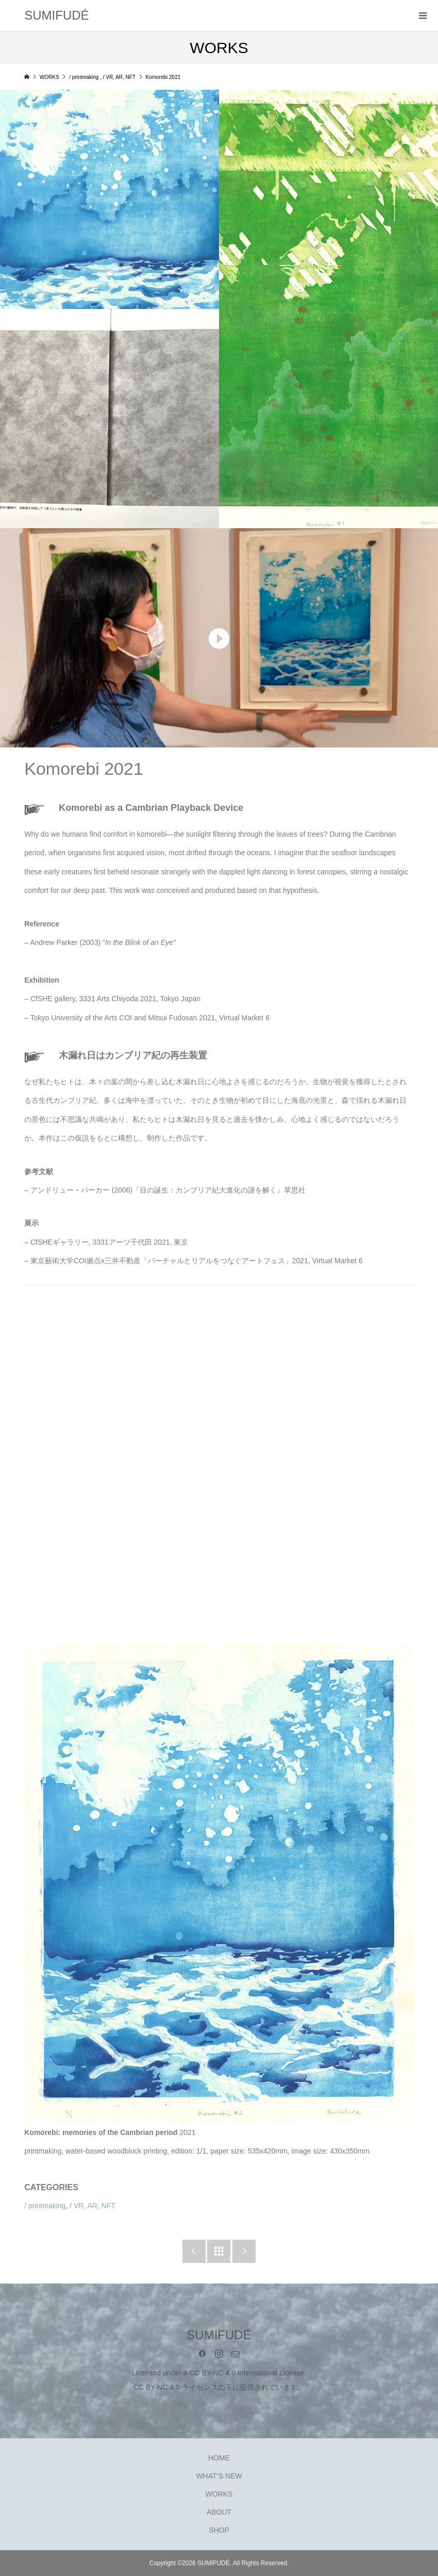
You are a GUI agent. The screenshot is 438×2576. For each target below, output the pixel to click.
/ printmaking (44, 2206)
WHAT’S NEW (219, 2476)
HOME (219, 2458)
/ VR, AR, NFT (92, 2206)
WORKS (219, 2494)
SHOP (219, 2530)
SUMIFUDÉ (56, 15)
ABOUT (219, 2512)
